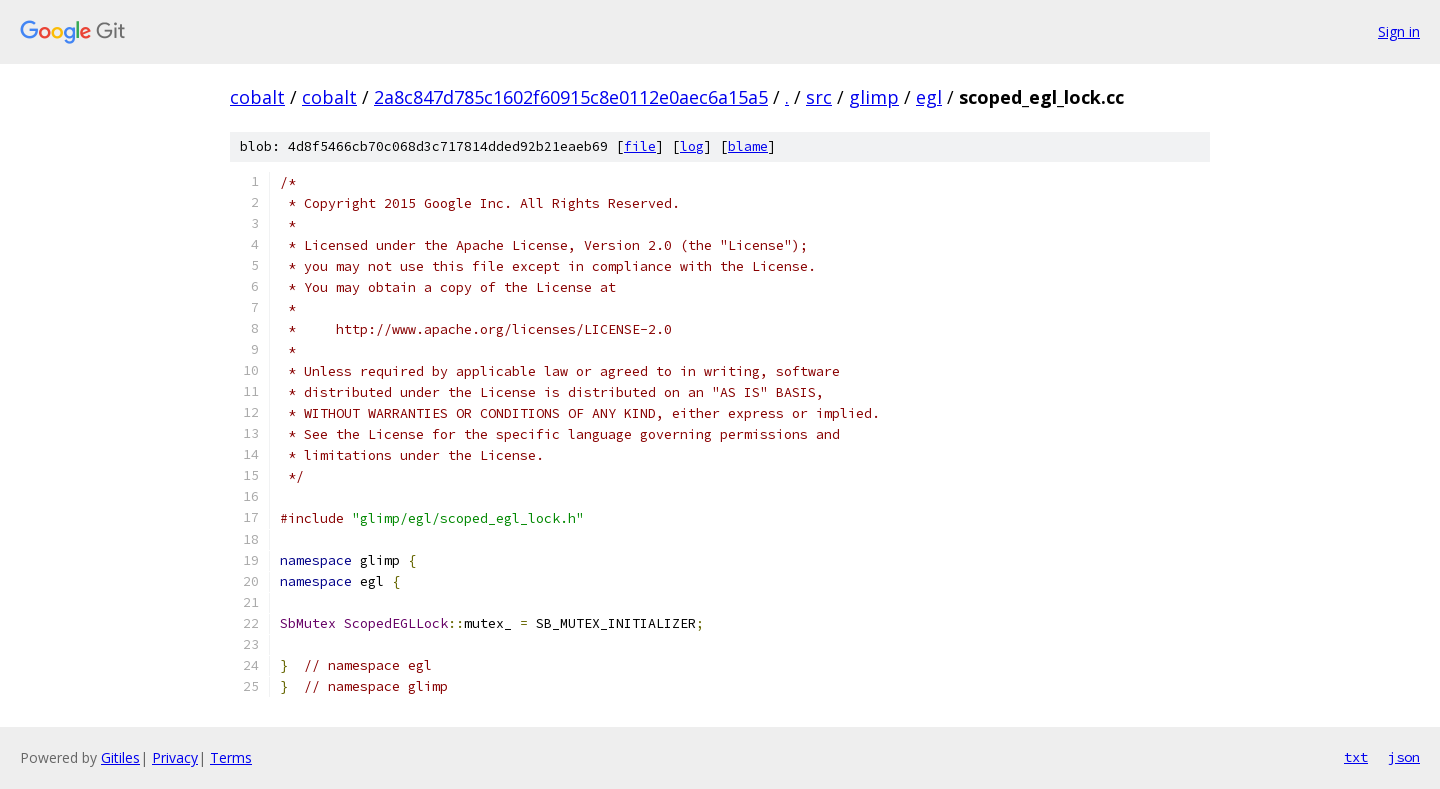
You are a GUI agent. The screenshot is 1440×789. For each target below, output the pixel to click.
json (1404, 757)
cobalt (257, 97)
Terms (231, 757)
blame (748, 146)
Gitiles (120, 757)
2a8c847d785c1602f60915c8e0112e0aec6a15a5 (571, 97)
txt (1356, 757)
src (819, 97)
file (640, 146)
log (692, 146)
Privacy (175, 757)
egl (929, 97)
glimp (874, 97)
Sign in (1399, 31)
